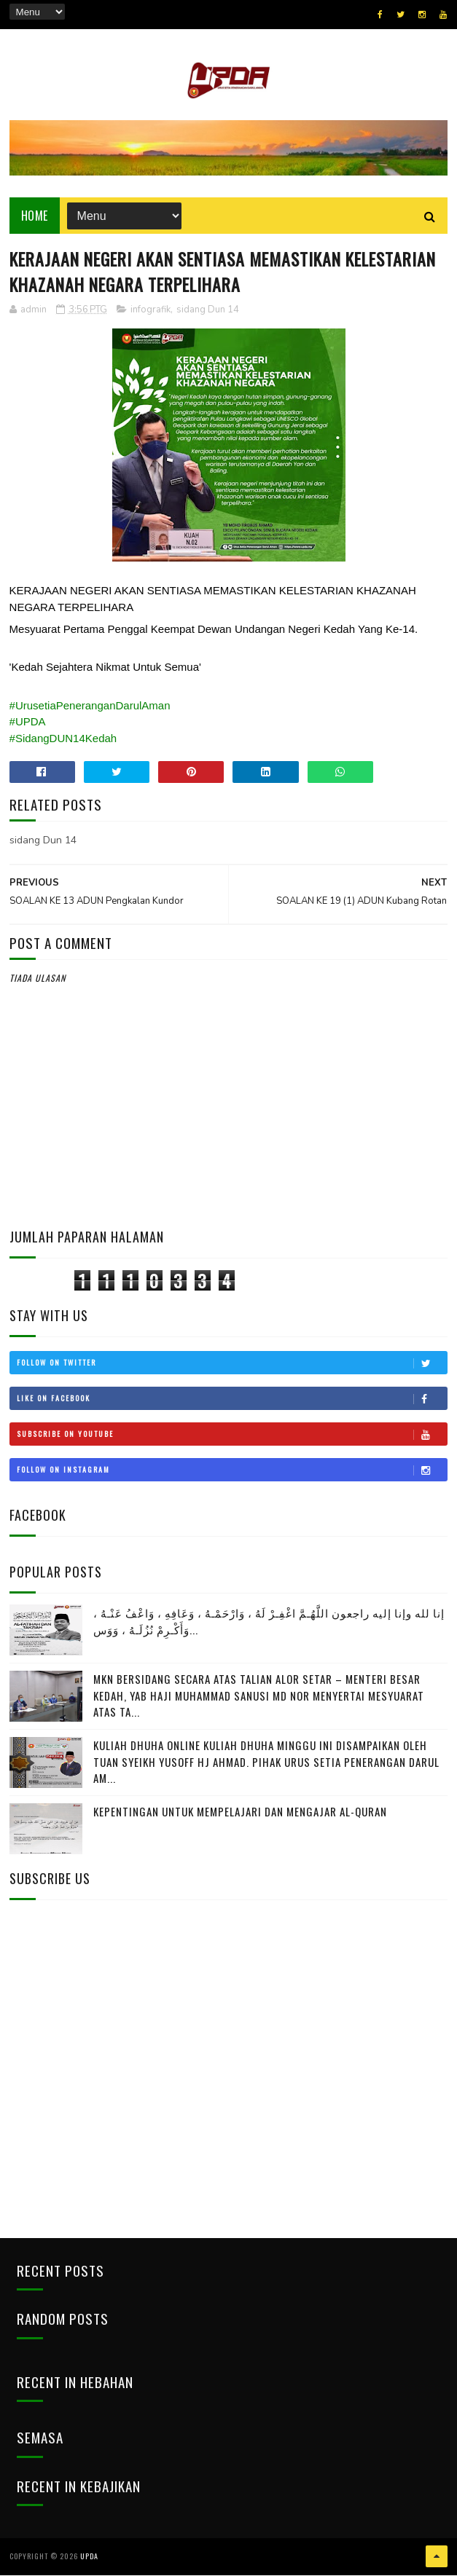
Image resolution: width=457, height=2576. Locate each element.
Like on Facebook (232, 1399)
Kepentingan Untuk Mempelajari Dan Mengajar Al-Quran (240, 1813)
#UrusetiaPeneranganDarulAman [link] (90, 706)
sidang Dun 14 (207, 311)
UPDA (89, 2557)
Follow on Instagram (232, 1470)
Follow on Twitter (232, 1363)
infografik (150, 311)
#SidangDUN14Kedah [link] (63, 739)
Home (34, 215)
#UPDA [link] (27, 723)
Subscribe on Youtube (232, 1435)
